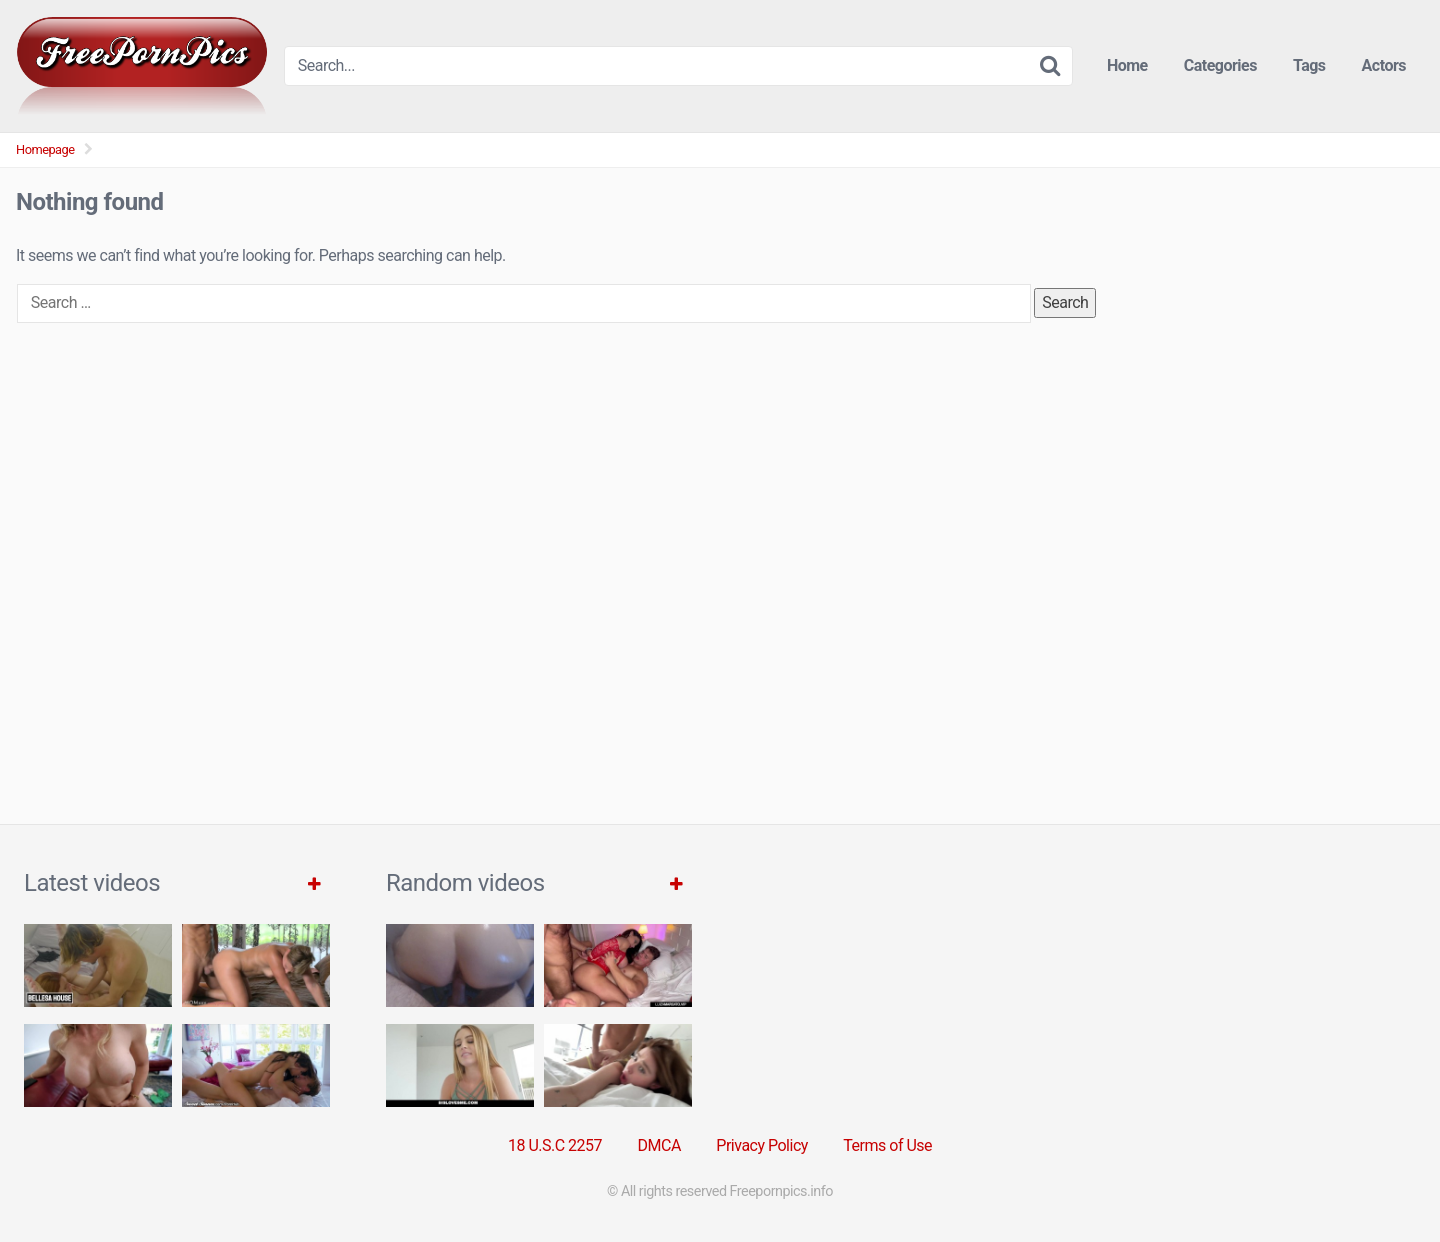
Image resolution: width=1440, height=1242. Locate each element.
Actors (1384, 65)
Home (1127, 65)
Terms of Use (887, 1145)
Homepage (45, 149)
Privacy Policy (762, 1145)
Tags (1309, 65)
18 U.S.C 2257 (555, 1145)
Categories (1220, 65)
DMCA (659, 1145)
